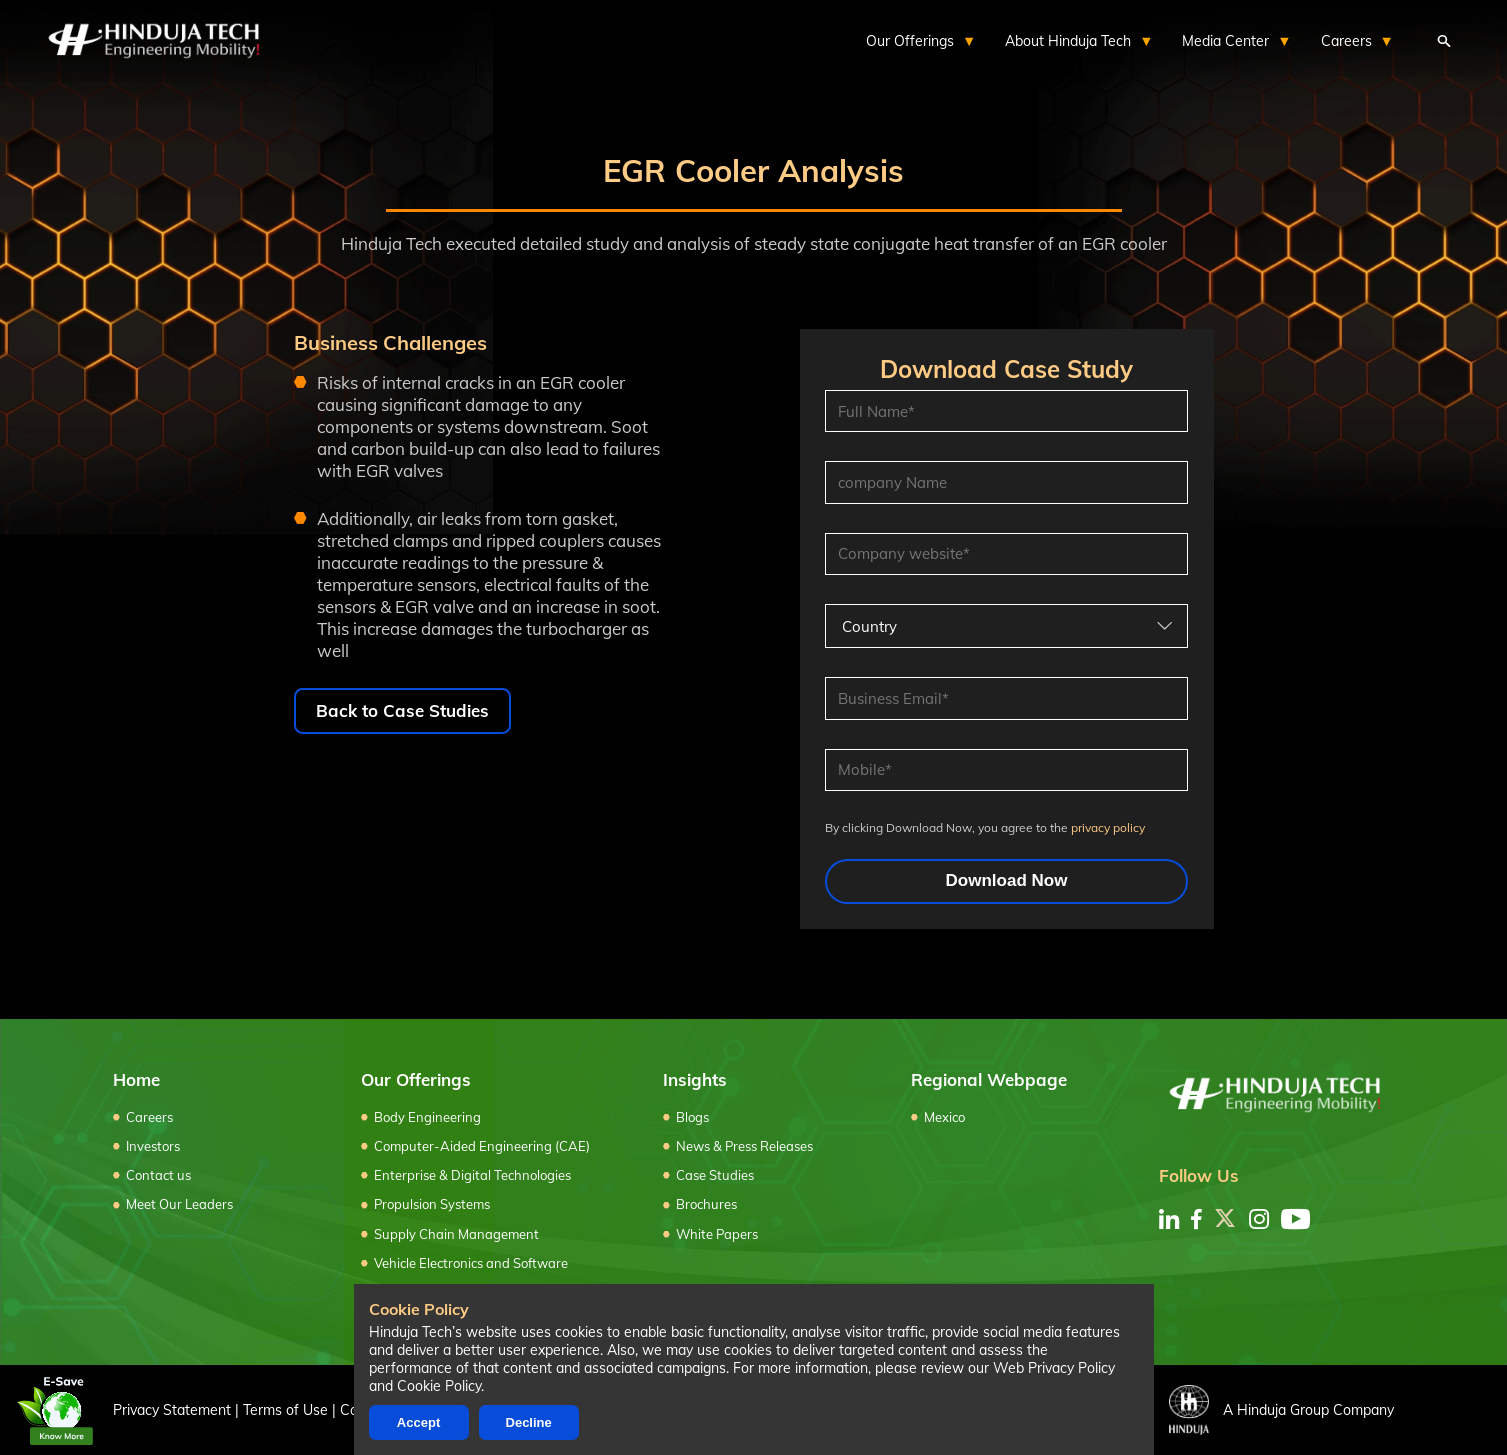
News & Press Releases (744, 1146)
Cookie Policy (439, 1386)
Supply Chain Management (456, 1234)
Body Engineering (427, 1117)
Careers (149, 1117)
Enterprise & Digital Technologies (472, 1175)
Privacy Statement (172, 1409)
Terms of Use (285, 1409)
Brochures (706, 1204)
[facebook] (1196, 1219)
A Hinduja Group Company (1281, 1410)
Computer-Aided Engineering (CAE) (482, 1146)
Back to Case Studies (402, 710)
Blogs (692, 1117)
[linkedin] (1169, 1219)
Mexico (944, 1117)
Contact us (158, 1175)
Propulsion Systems (432, 1204)
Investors (153, 1146)
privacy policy (1108, 827)
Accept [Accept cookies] (418, 1422)
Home (136, 1079)
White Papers (717, 1234)
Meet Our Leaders (179, 1204)
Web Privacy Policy (1054, 1368)
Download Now (1007, 880)
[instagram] (1259, 1219)
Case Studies (715, 1175)
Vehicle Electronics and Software (471, 1263)
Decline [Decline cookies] (529, 1422)
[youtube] (1295, 1219)
